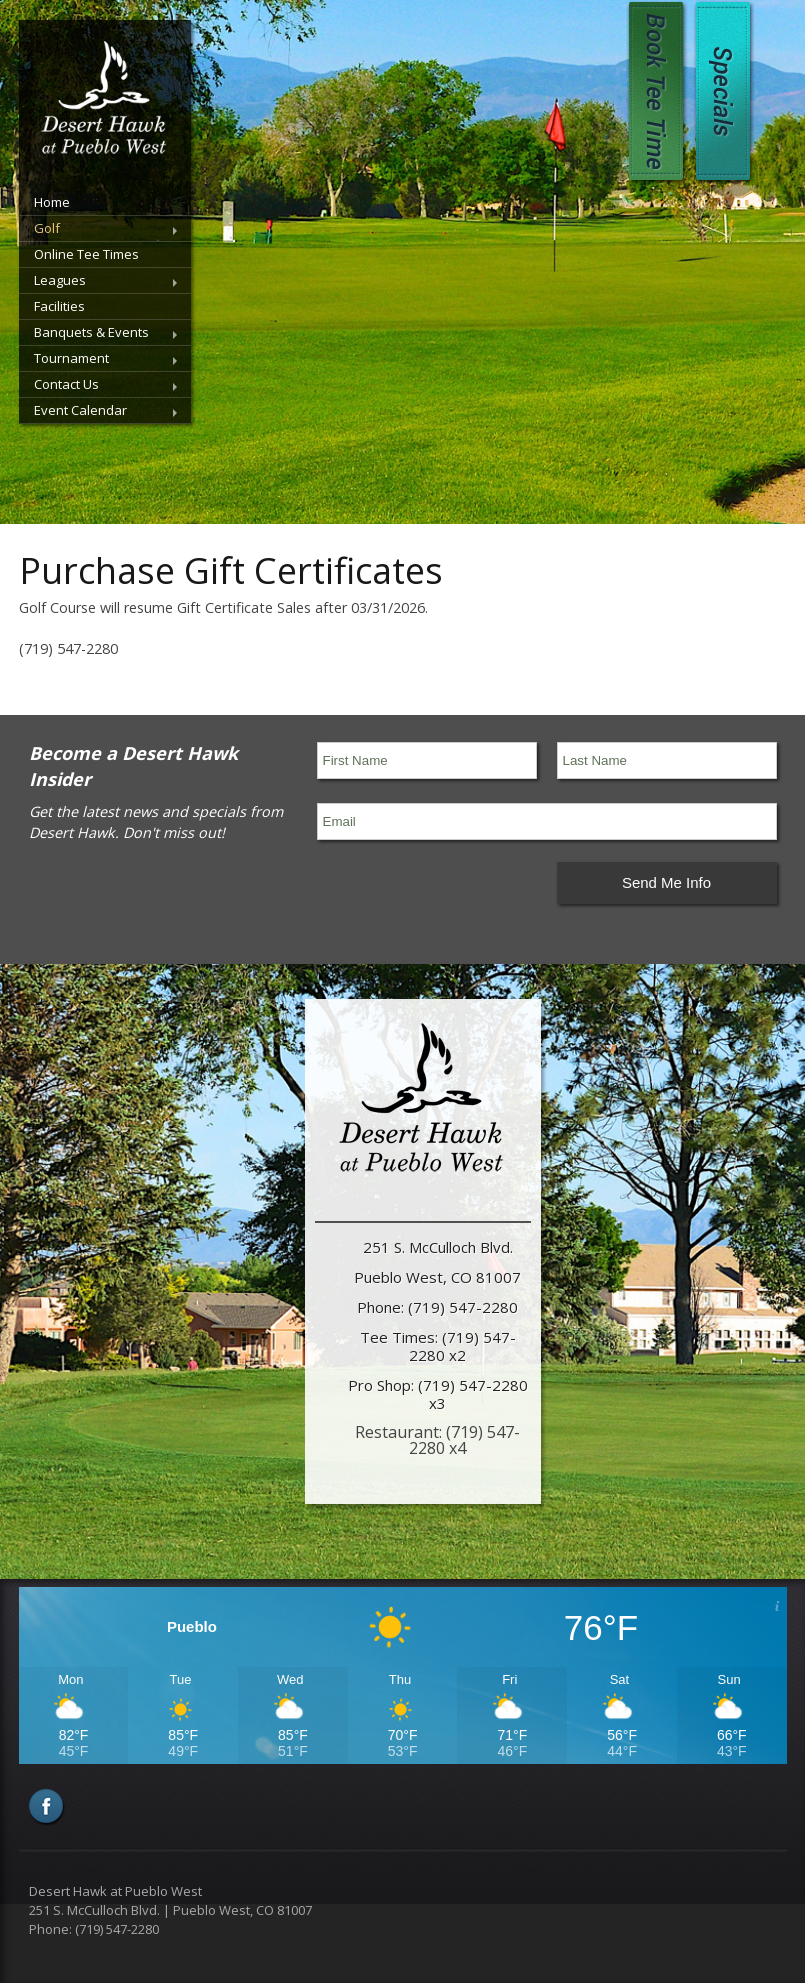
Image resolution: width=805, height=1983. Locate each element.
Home (52, 202)
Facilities (59, 306)
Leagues (60, 280)
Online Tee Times (86, 254)
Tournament (71, 358)
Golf (47, 228)
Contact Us (66, 384)
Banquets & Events (91, 332)
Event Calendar (80, 410)
